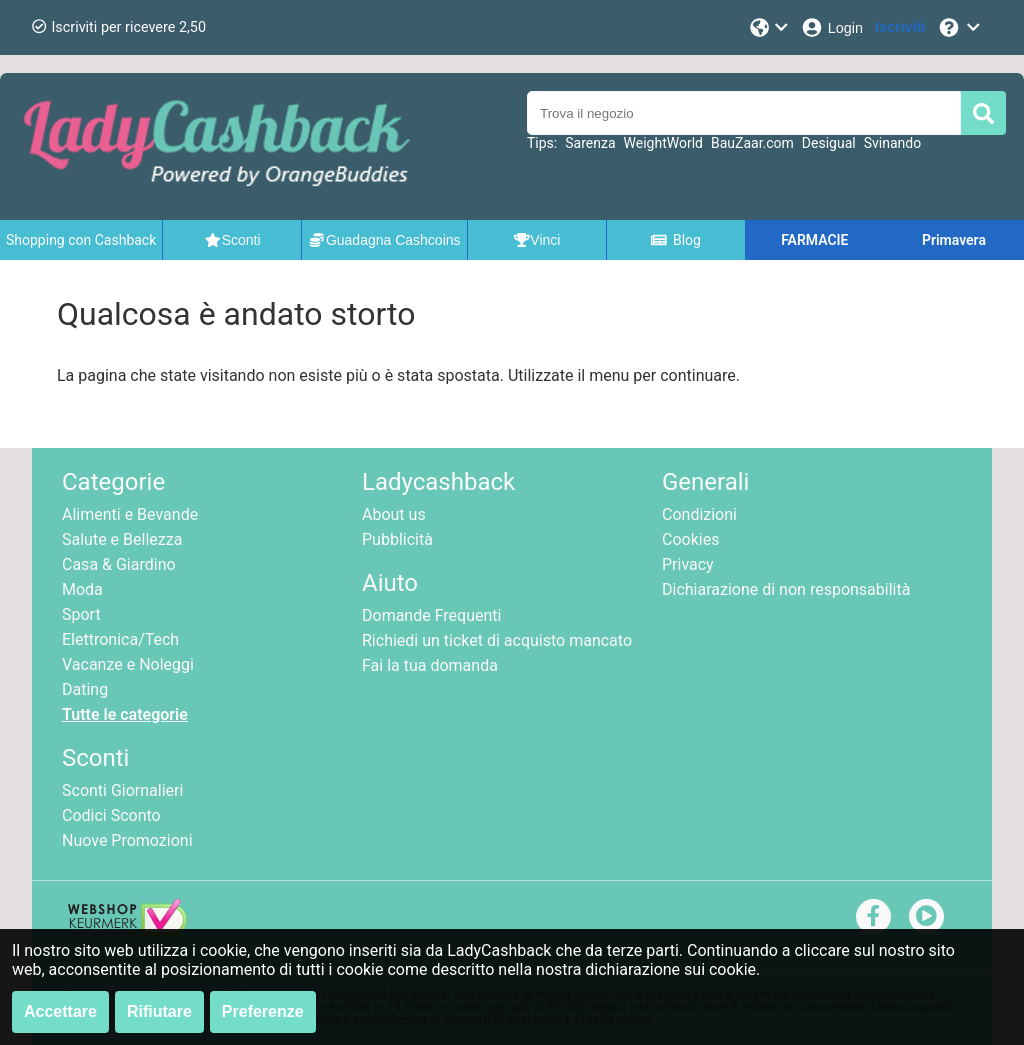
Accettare (60, 1011)
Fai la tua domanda (430, 665)
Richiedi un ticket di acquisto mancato (497, 640)
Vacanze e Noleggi (128, 664)
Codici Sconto (111, 815)
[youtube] (926, 915)
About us (394, 514)
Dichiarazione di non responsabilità (786, 589)
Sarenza (590, 143)
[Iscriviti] (900, 27)
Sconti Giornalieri (122, 790)
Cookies (690, 539)
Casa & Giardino (119, 564)
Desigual (829, 143)
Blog (675, 240)
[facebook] (873, 915)
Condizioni (699, 514)
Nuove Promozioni (127, 840)
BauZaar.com (752, 143)
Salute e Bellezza (122, 539)
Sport (81, 614)
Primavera (954, 240)
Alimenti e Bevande (130, 514)
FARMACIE (814, 240)
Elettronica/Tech (120, 639)
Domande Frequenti (431, 615)
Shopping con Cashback (81, 240)
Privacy (688, 564)
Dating (85, 689)
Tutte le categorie (125, 714)
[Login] (831, 27)
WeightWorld (663, 143)
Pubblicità (397, 539)
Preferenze (263, 1011)
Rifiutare (159, 1011)
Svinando (892, 143)
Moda (82, 589)
